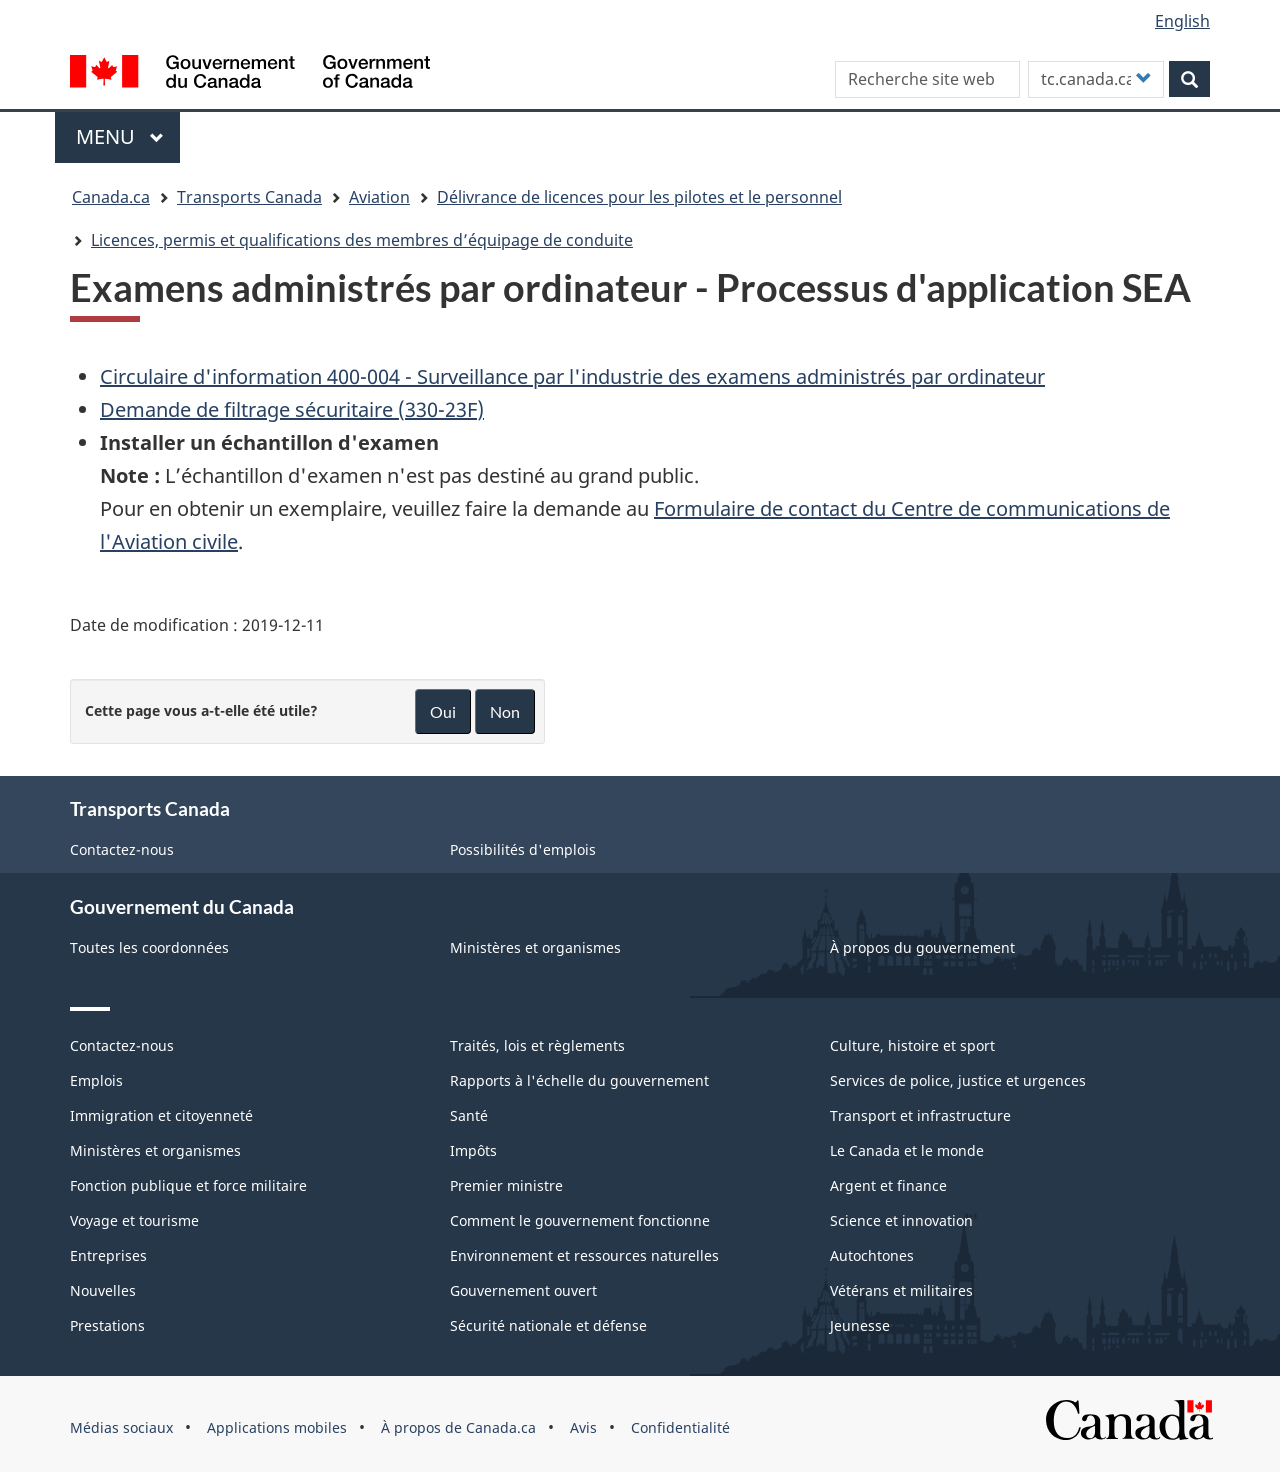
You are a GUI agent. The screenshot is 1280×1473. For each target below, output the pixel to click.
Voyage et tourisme (134, 1220)
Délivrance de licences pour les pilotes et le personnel (639, 197)
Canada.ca (111, 197)
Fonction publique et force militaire (188, 1185)
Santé (469, 1115)
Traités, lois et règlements (537, 1045)
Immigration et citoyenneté (161, 1115)
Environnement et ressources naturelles (584, 1255)
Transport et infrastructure (920, 1115)
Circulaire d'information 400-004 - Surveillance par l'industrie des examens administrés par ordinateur (572, 376)
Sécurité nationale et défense (548, 1325)
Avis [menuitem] (583, 1427)
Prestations (107, 1325)
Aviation (379, 197)
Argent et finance (888, 1185)
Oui (443, 711)
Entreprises (108, 1255)
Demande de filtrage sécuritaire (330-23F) (292, 409)
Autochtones (872, 1255)
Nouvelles (103, 1290)
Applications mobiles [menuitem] (277, 1427)
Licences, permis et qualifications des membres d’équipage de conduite (362, 240)
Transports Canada (249, 197)
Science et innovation (901, 1220)
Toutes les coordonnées (149, 947)
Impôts (473, 1150)
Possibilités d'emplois (523, 849)
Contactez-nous (122, 849)
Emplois (96, 1080)
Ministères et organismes (535, 947)
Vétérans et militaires (901, 1290)
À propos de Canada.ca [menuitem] (458, 1427)
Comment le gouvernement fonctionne (580, 1220)
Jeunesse (860, 1325)
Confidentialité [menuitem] (680, 1427)
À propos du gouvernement (922, 947)
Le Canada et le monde (907, 1150)
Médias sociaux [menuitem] (121, 1427)
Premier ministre (506, 1185)
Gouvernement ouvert (523, 1290)
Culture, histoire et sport (912, 1045)
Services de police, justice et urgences (958, 1080)
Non (505, 711)
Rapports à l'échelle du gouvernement (579, 1080)
